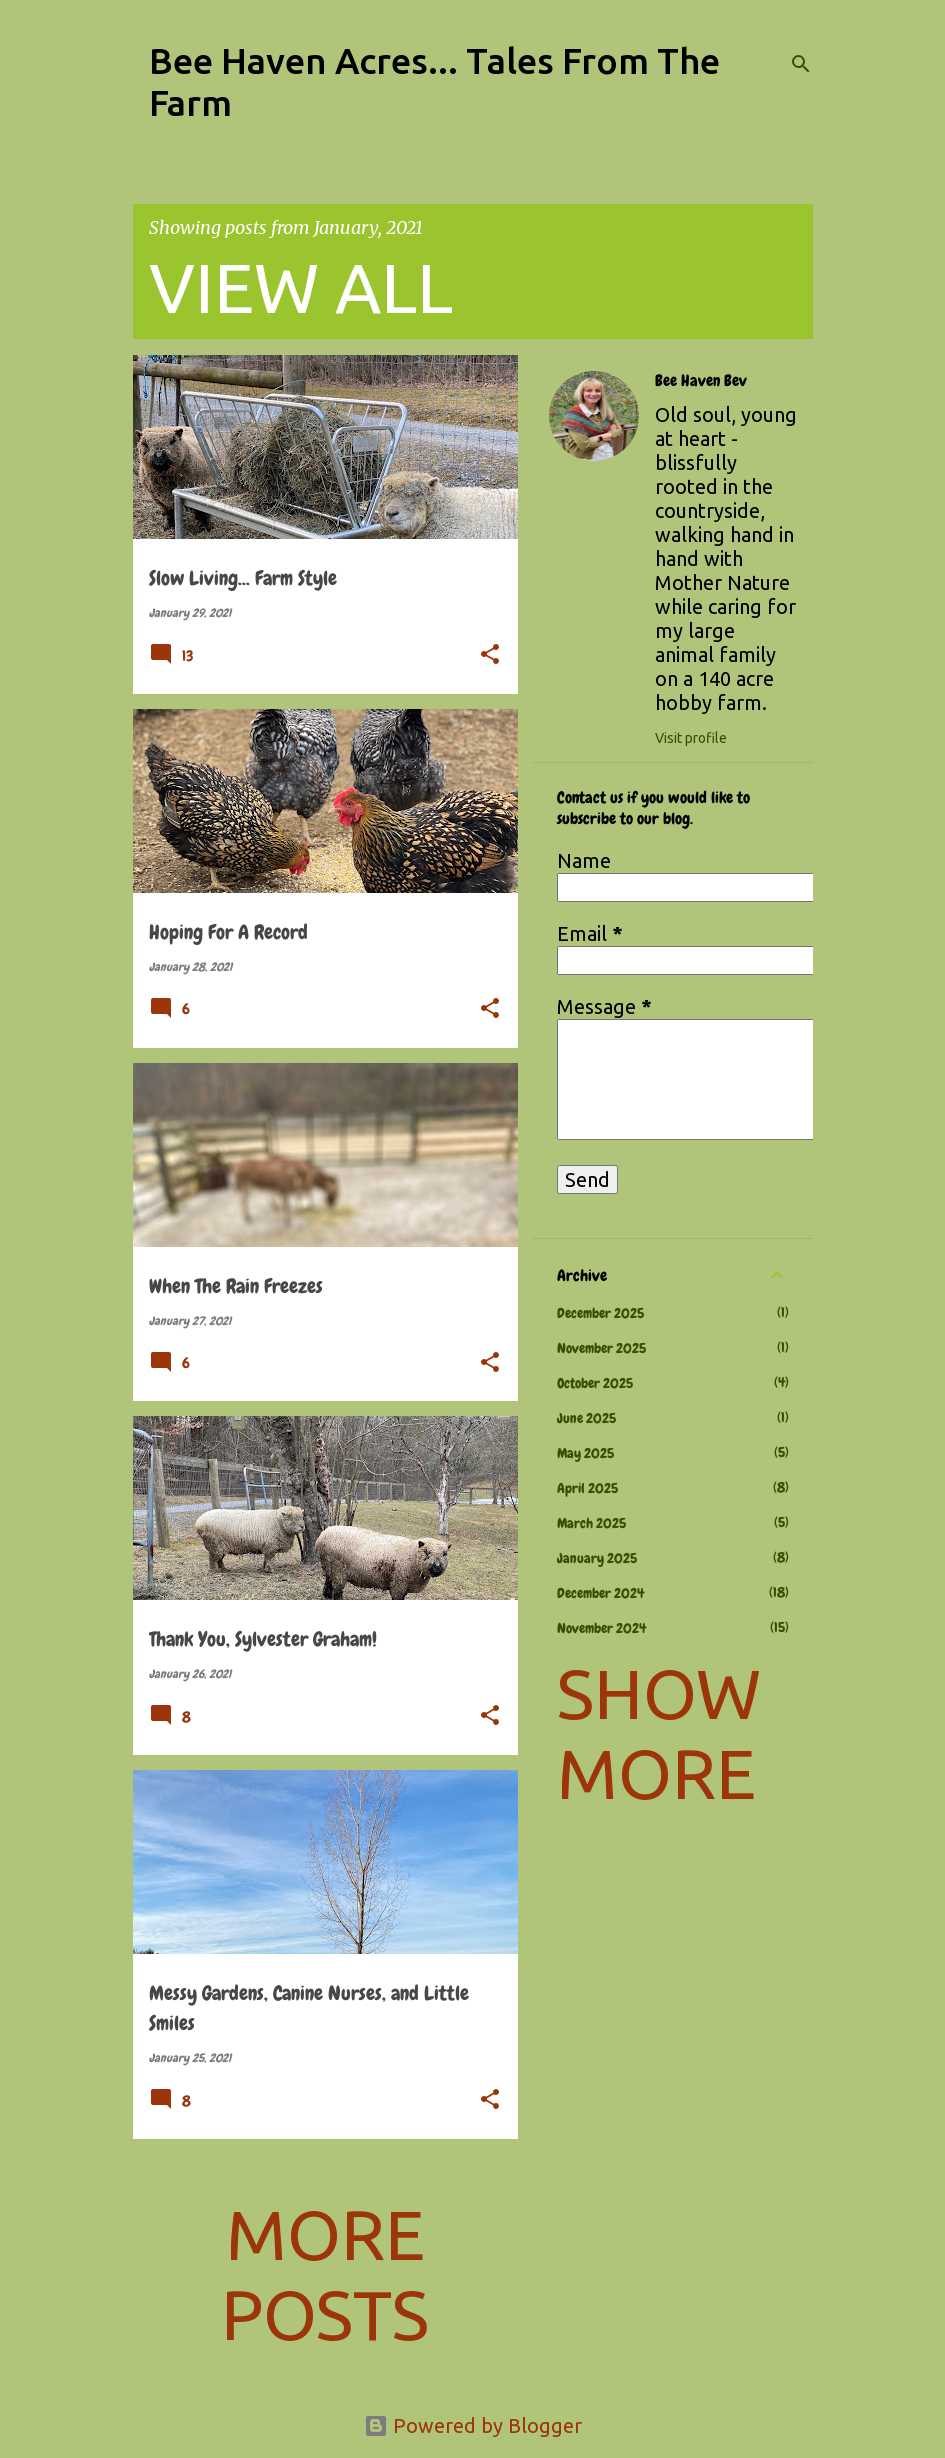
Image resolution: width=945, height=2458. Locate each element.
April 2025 (587, 1488)
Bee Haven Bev (701, 381)
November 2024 (601, 1628)
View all (301, 287)
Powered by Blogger (473, 2425)
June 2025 (586, 1418)
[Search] (801, 64)
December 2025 (600, 1313)
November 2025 (601, 1348)
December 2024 (600, 1593)
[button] (490, 656)
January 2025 (597, 1558)
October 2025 (595, 1383)
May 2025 (585, 1453)
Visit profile (691, 738)
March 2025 (591, 1523)
